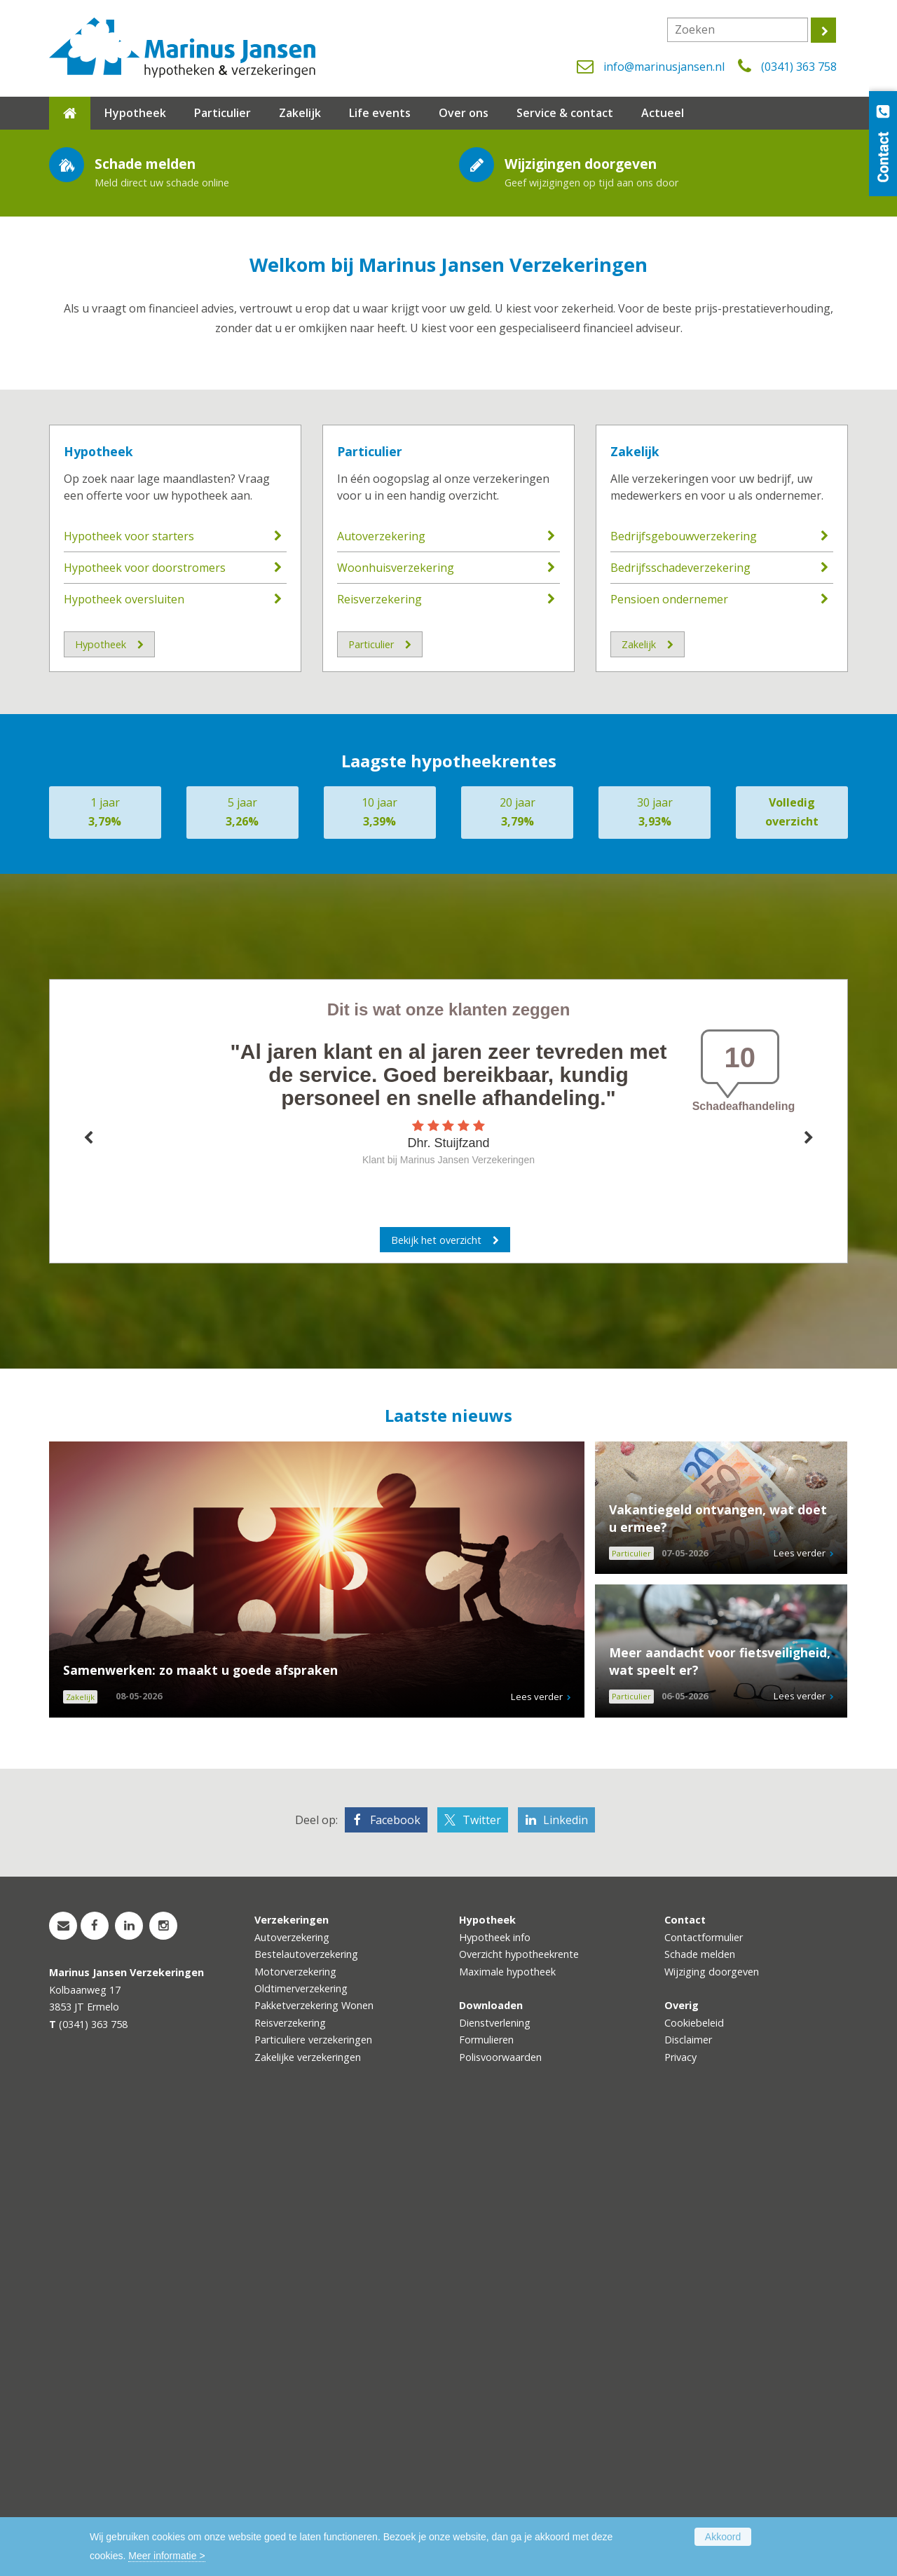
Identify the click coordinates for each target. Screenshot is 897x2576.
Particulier (369, 905)
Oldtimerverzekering (301, 2442)
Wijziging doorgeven (711, 2425)
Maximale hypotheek (507, 2425)
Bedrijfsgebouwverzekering (683, 991)
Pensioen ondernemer (669, 1054)
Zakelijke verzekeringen (307, 2511)
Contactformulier (703, 2391)
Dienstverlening (494, 2476)
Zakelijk (634, 905)
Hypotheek (98, 905)
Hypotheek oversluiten (124, 1054)
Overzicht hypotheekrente (519, 2408)
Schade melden (699, 2408)
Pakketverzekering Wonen (314, 2459)
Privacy (680, 2511)
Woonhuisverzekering (395, 1022)
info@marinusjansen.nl (664, 66)
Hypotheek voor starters (129, 991)
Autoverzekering (381, 991)
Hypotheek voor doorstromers (145, 1022)
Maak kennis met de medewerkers (171, 349)
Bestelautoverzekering (306, 2408)
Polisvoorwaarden (500, 2511)
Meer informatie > (166, 2555)
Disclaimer (688, 2493)
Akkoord (723, 2536)
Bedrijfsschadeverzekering (680, 1022)
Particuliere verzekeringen (313, 2493)
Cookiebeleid (694, 2476)
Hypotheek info (494, 2391)
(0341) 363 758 (799, 66)
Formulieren (486, 2493)
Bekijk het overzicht (436, 1694)
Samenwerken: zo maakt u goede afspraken (200, 2124)
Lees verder (537, 2150)
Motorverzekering (295, 2425)
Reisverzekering (379, 1054)
